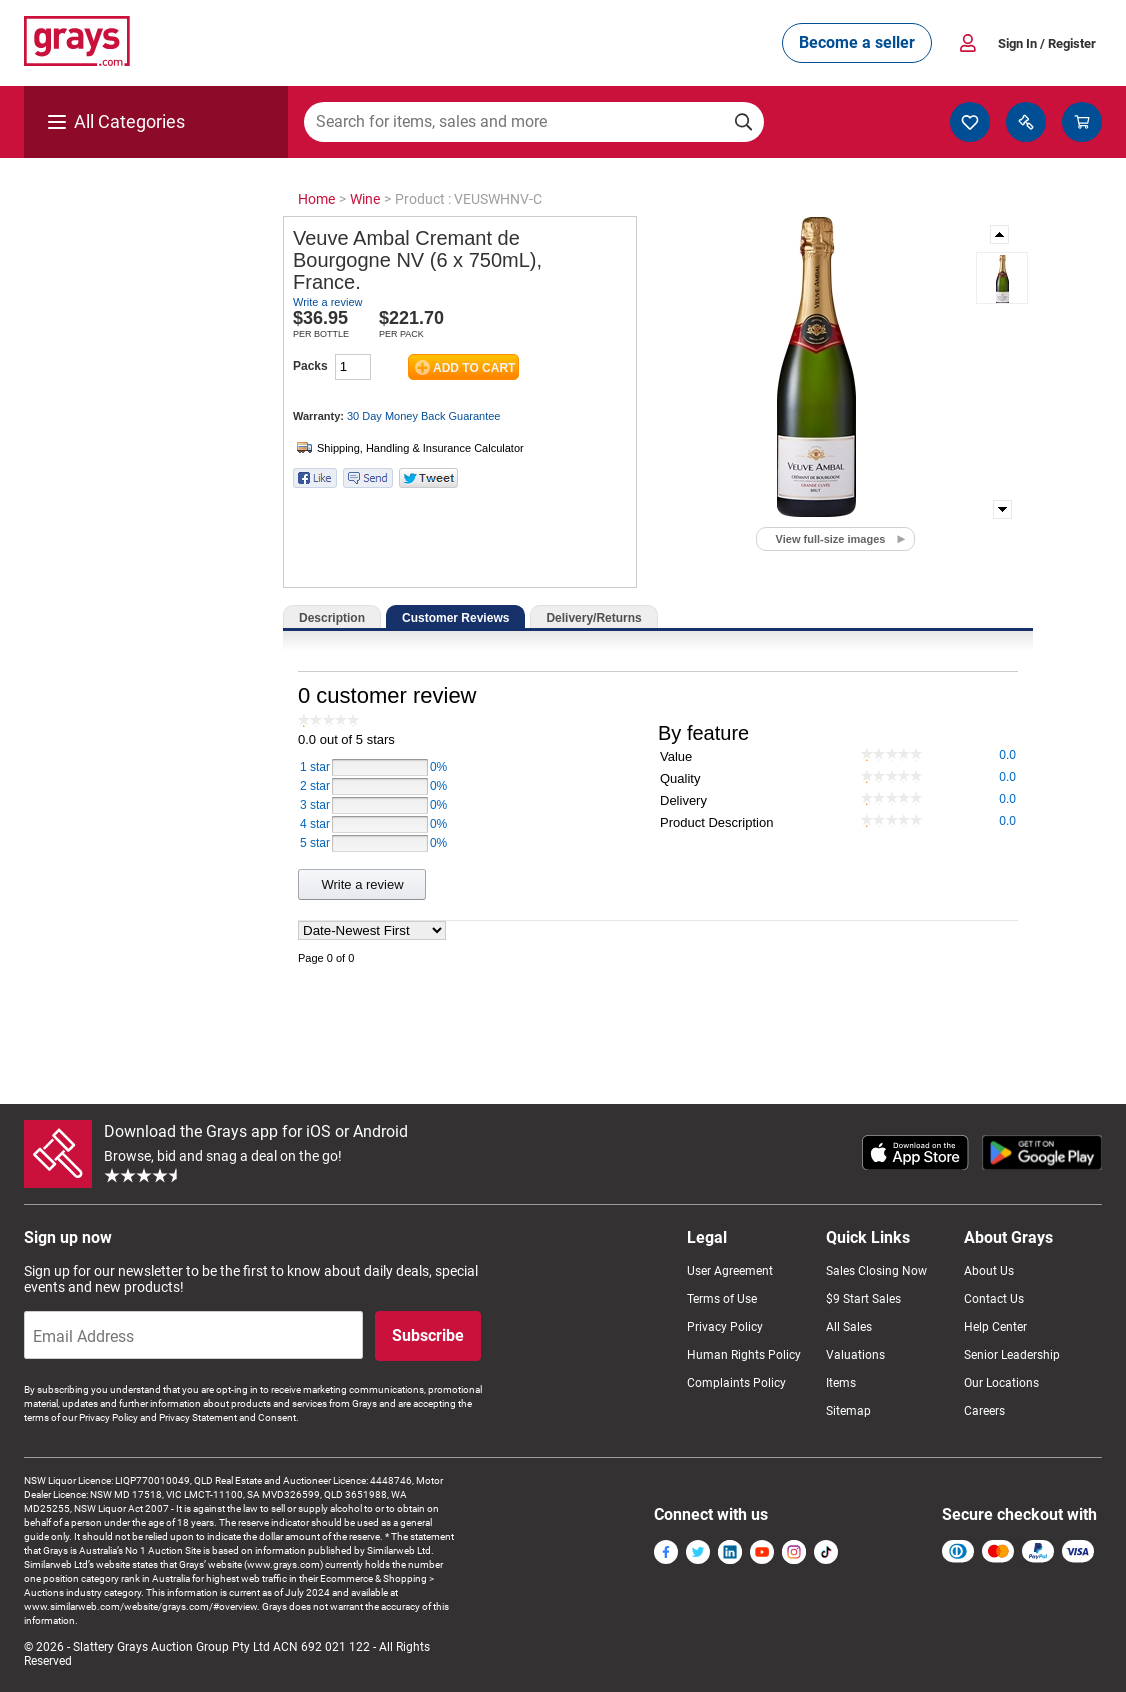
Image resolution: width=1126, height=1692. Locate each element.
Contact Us (994, 1299)
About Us (989, 1271)
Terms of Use (722, 1299)
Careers (984, 1411)
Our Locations (1001, 1383)
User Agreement (730, 1271)
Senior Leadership (1012, 1355)
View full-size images (831, 539)
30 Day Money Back (423, 416)
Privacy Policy (725, 1327)
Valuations (855, 1355)
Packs (310, 366)
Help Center (995, 1327)
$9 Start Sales (863, 1299)
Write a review (327, 302)
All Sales (849, 1327)
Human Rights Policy (744, 1355)
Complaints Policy (736, 1383)
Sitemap (848, 1411)
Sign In (1047, 43)
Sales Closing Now (876, 1271)
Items (841, 1383)
